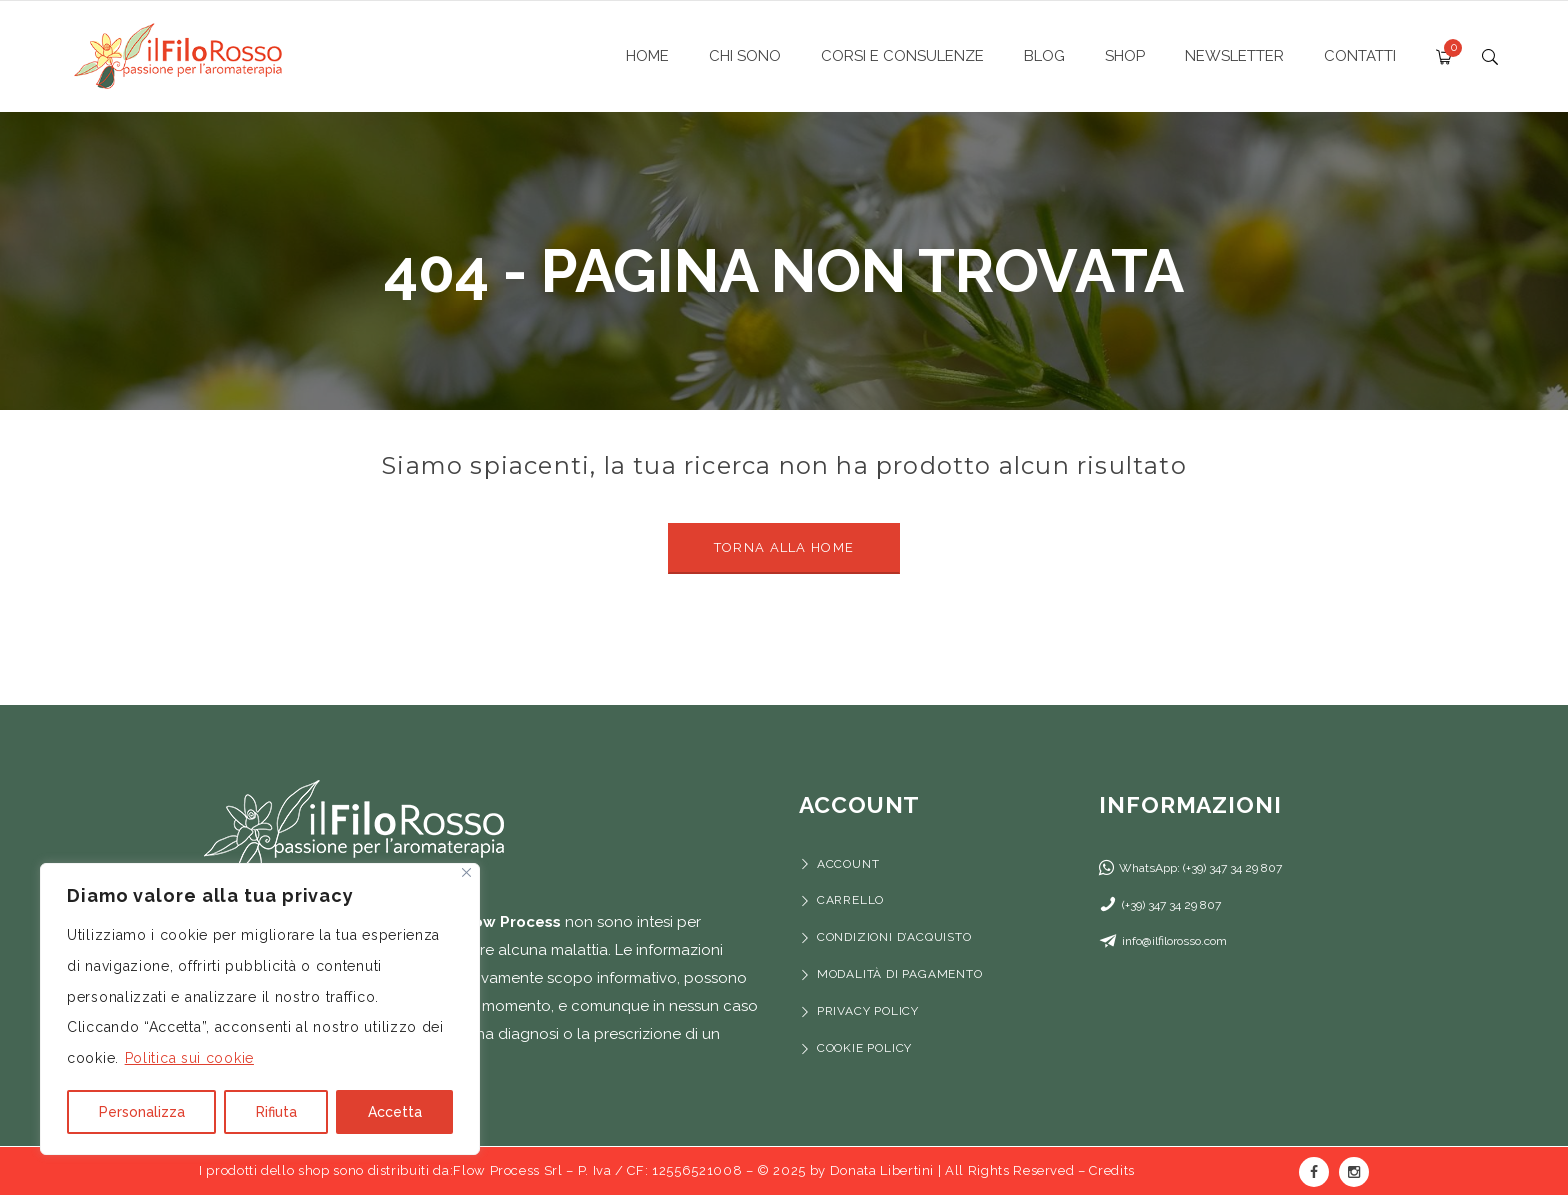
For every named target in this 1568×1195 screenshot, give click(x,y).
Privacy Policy (868, 1011)
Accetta (395, 1112)
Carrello (850, 900)
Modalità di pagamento (902, 974)
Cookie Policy (864, 1048)
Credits (1112, 1170)
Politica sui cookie (189, 1058)
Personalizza (142, 1112)
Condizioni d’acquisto (894, 937)
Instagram (1354, 1172)
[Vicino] (466, 872)
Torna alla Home (784, 547)
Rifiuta (276, 1112)
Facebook (1314, 1172)
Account (848, 864)
